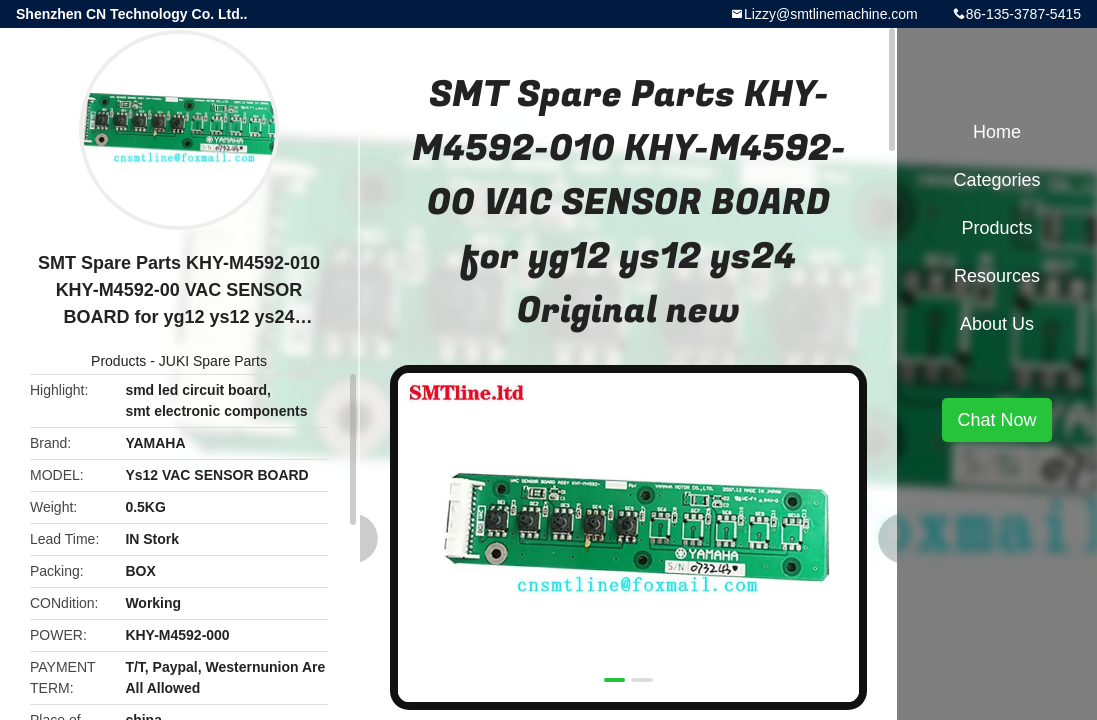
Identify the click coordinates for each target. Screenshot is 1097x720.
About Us (997, 324)
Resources (997, 276)
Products (118, 361)
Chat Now (996, 420)
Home (997, 132)
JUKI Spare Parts (213, 361)
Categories (996, 180)
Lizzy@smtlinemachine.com (831, 14)
